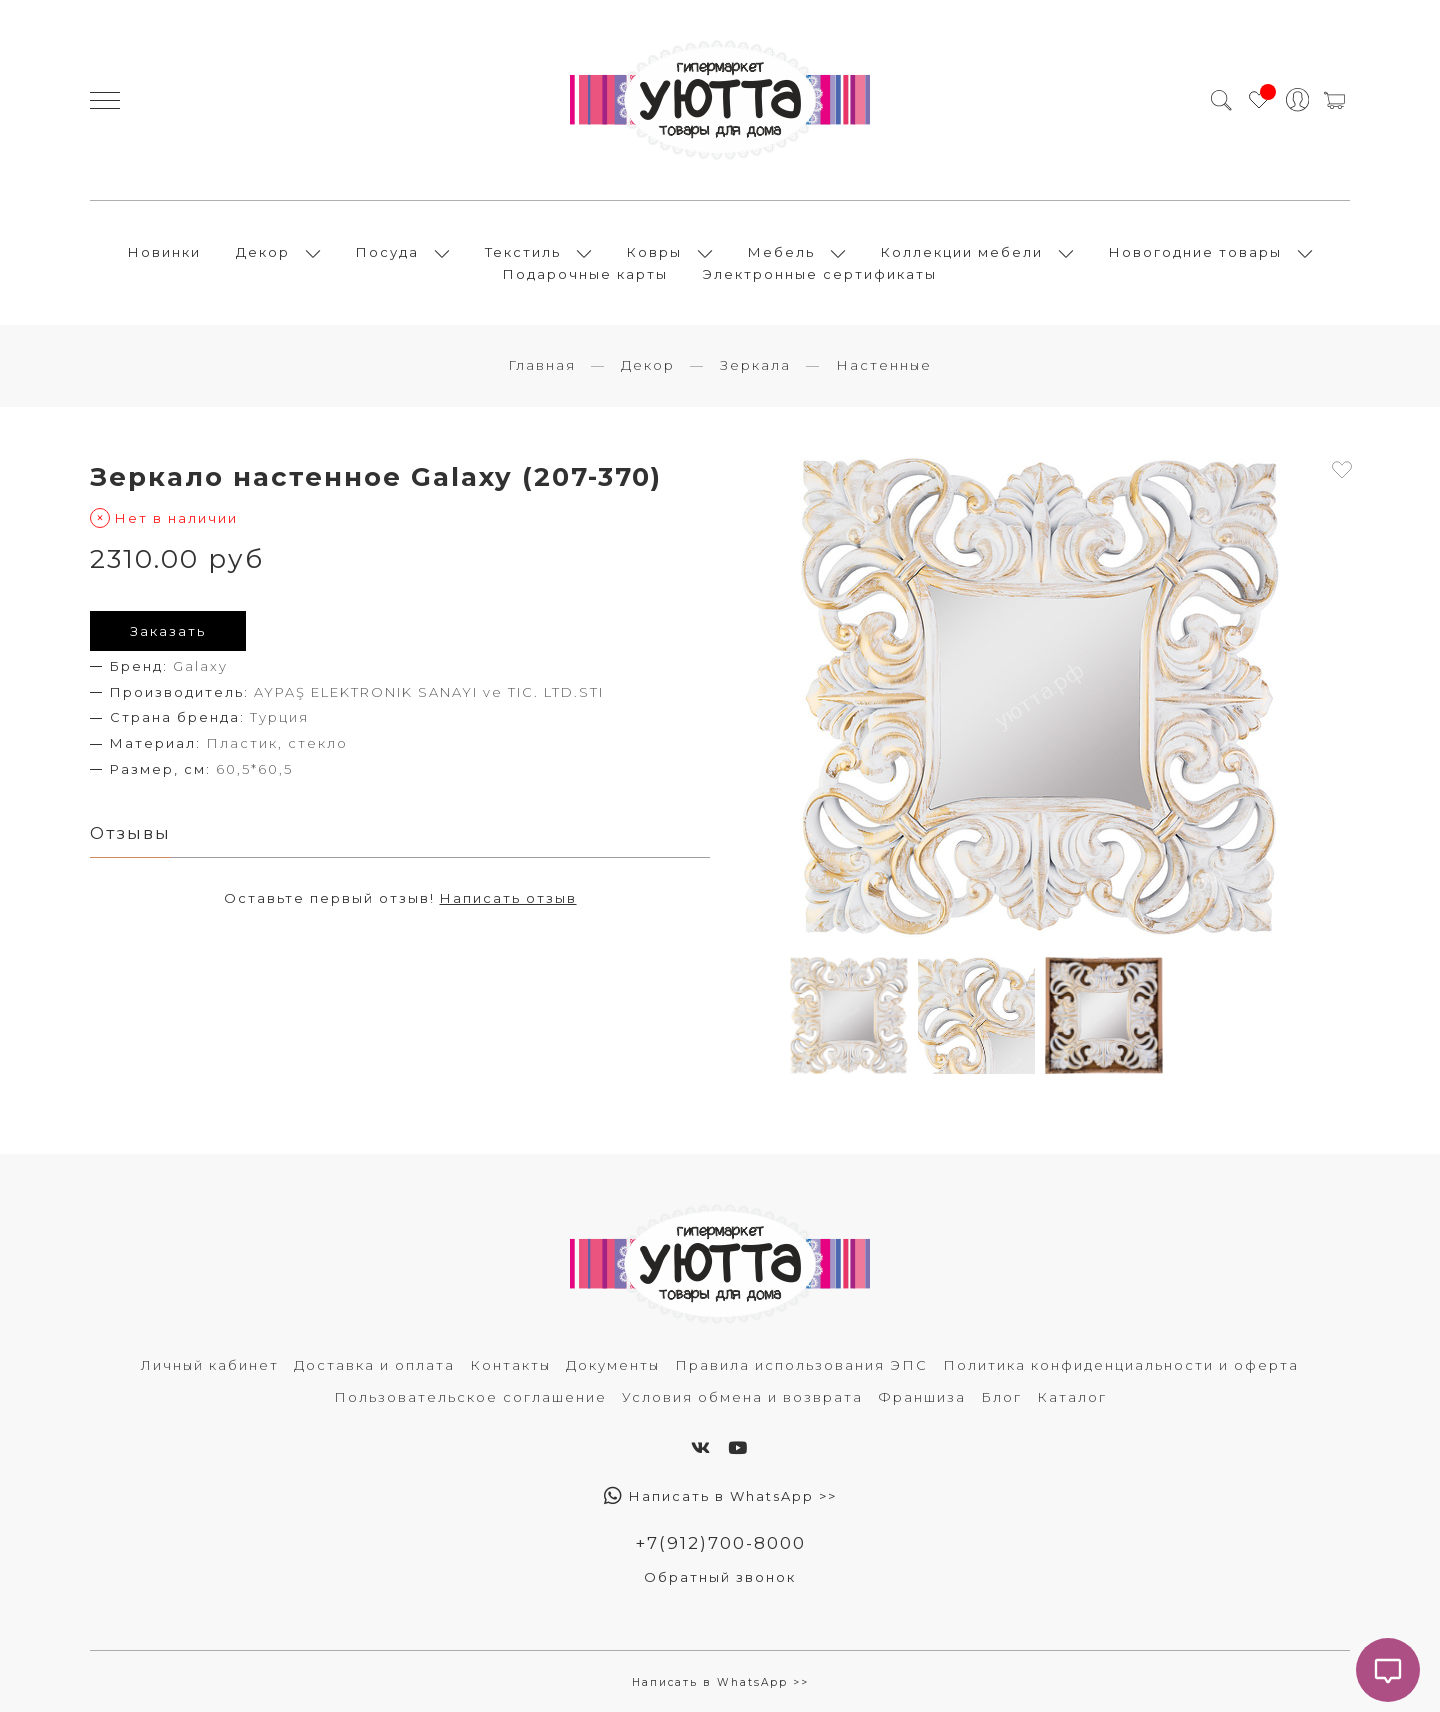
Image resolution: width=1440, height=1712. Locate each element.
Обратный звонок (720, 1577)
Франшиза (922, 1397)
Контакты (510, 1365)
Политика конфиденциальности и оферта (1121, 1365)
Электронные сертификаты (820, 274)
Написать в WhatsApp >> (720, 1496)
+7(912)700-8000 (720, 1543)
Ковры (654, 252)
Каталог (1072, 1397)
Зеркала (755, 365)
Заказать (168, 631)
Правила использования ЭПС (801, 1365)
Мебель (781, 252)
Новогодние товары (1195, 252)
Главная (542, 365)
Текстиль (523, 252)
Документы (613, 1365)
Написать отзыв (508, 898)
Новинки (164, 252)
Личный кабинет (210, 1365)
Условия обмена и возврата (742, 1397)
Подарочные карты (585, 274)
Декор (263, 252)
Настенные (884, 365)
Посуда (387, 252)
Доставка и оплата (374, 1365)
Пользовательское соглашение (470, 1397)
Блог (1001, 1397)
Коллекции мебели (962, 252)
